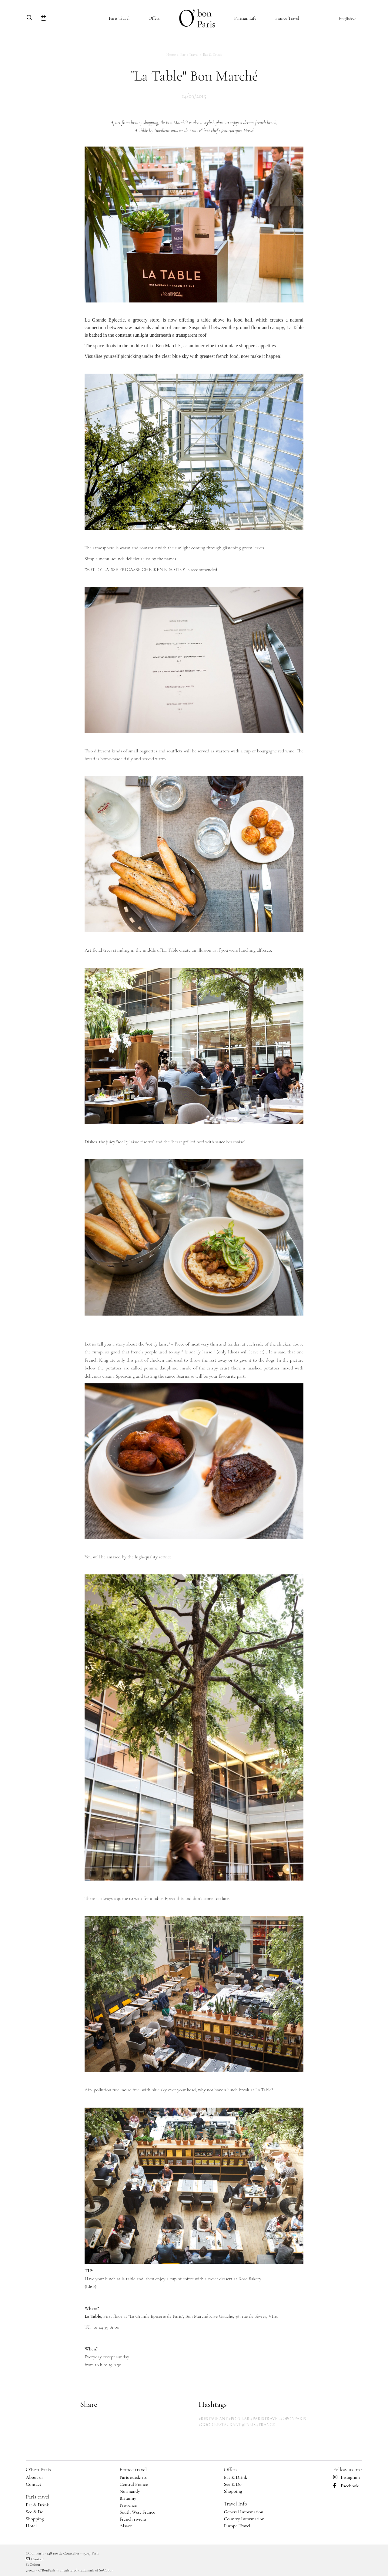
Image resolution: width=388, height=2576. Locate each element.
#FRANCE (265, 2424)
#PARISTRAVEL (264, 2418)
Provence (128, 2505)
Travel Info (235, 2503)
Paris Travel (119, 18)
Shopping (35, 2519)
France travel (133, 2469)
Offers (154, 18)
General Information (243, 2512)
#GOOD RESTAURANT (220, 2424)
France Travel (287, 18)
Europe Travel (237, 2526)
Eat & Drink (212, 54)
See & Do (35, 2512)
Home (171, 54)
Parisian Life (245, 18)
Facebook (346, 2486)
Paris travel (37, 2496)
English (347, 18)
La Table (93, 2316)
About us (34, 2477)
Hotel (31, 2526)
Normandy (129, 2491)
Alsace (125, 2526)
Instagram (346, 2477)
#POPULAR (239, 2418)
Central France (133, 2484)
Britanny (127, 2498)
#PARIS (249, 2424)
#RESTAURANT (213, 2418)
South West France (137, 2512)
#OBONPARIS (293, 2418)
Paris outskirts (133, 2477)
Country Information (244, 2519)
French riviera (132, 2519)
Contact (33, 2484)
